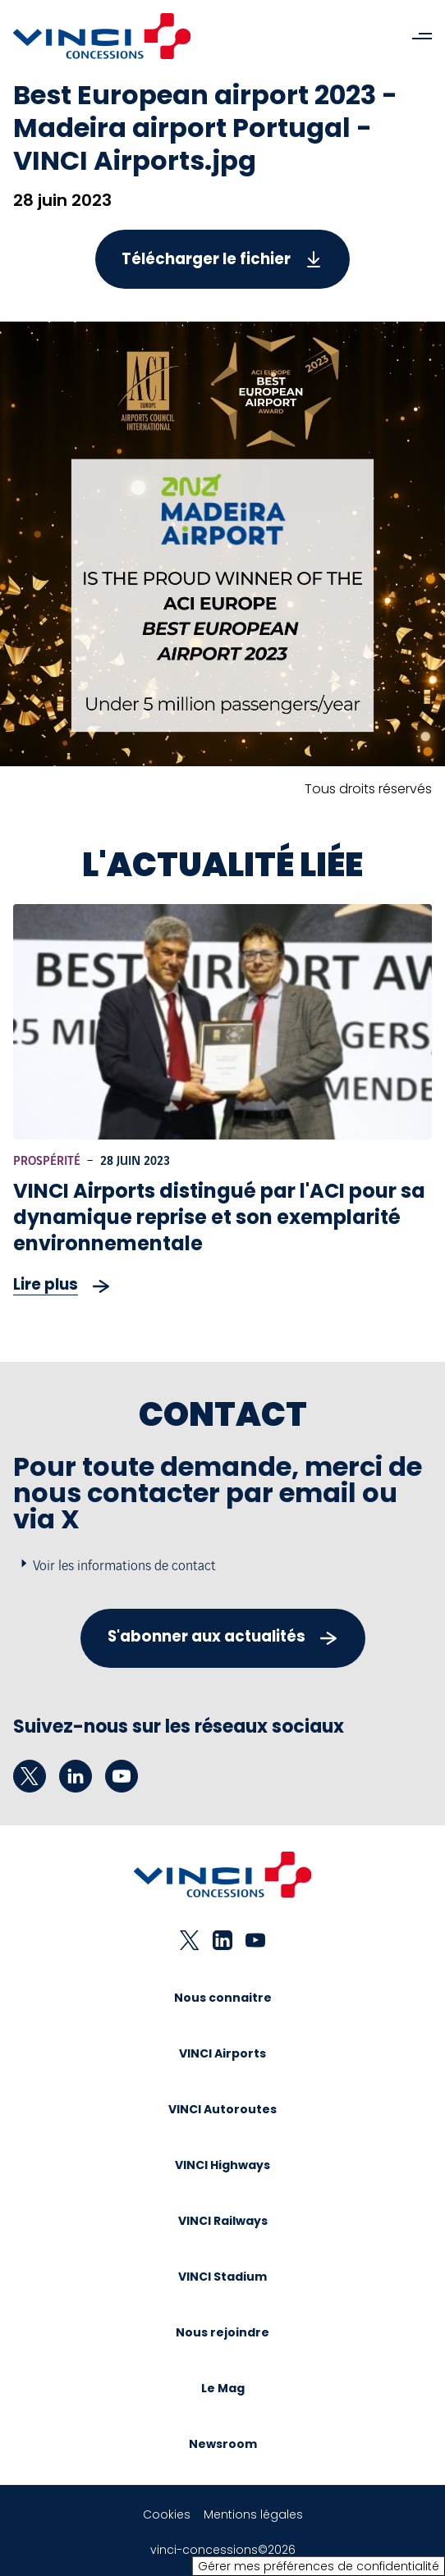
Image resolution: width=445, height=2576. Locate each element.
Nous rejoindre (222, 2332)
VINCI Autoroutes (222, 2109)
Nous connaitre (223, 1997)
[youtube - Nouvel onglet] (121, 1776)
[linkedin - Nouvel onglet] (75, 1776)
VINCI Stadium (222, 2276)
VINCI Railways (223, 2221)
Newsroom (223, 2444)
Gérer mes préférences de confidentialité (318, 2566)
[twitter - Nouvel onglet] (29, 1776)
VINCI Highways (222, 2165)
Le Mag (223, 2388)
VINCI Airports (222, 2053)
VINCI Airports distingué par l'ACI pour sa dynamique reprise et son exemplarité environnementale (219, 1217)
